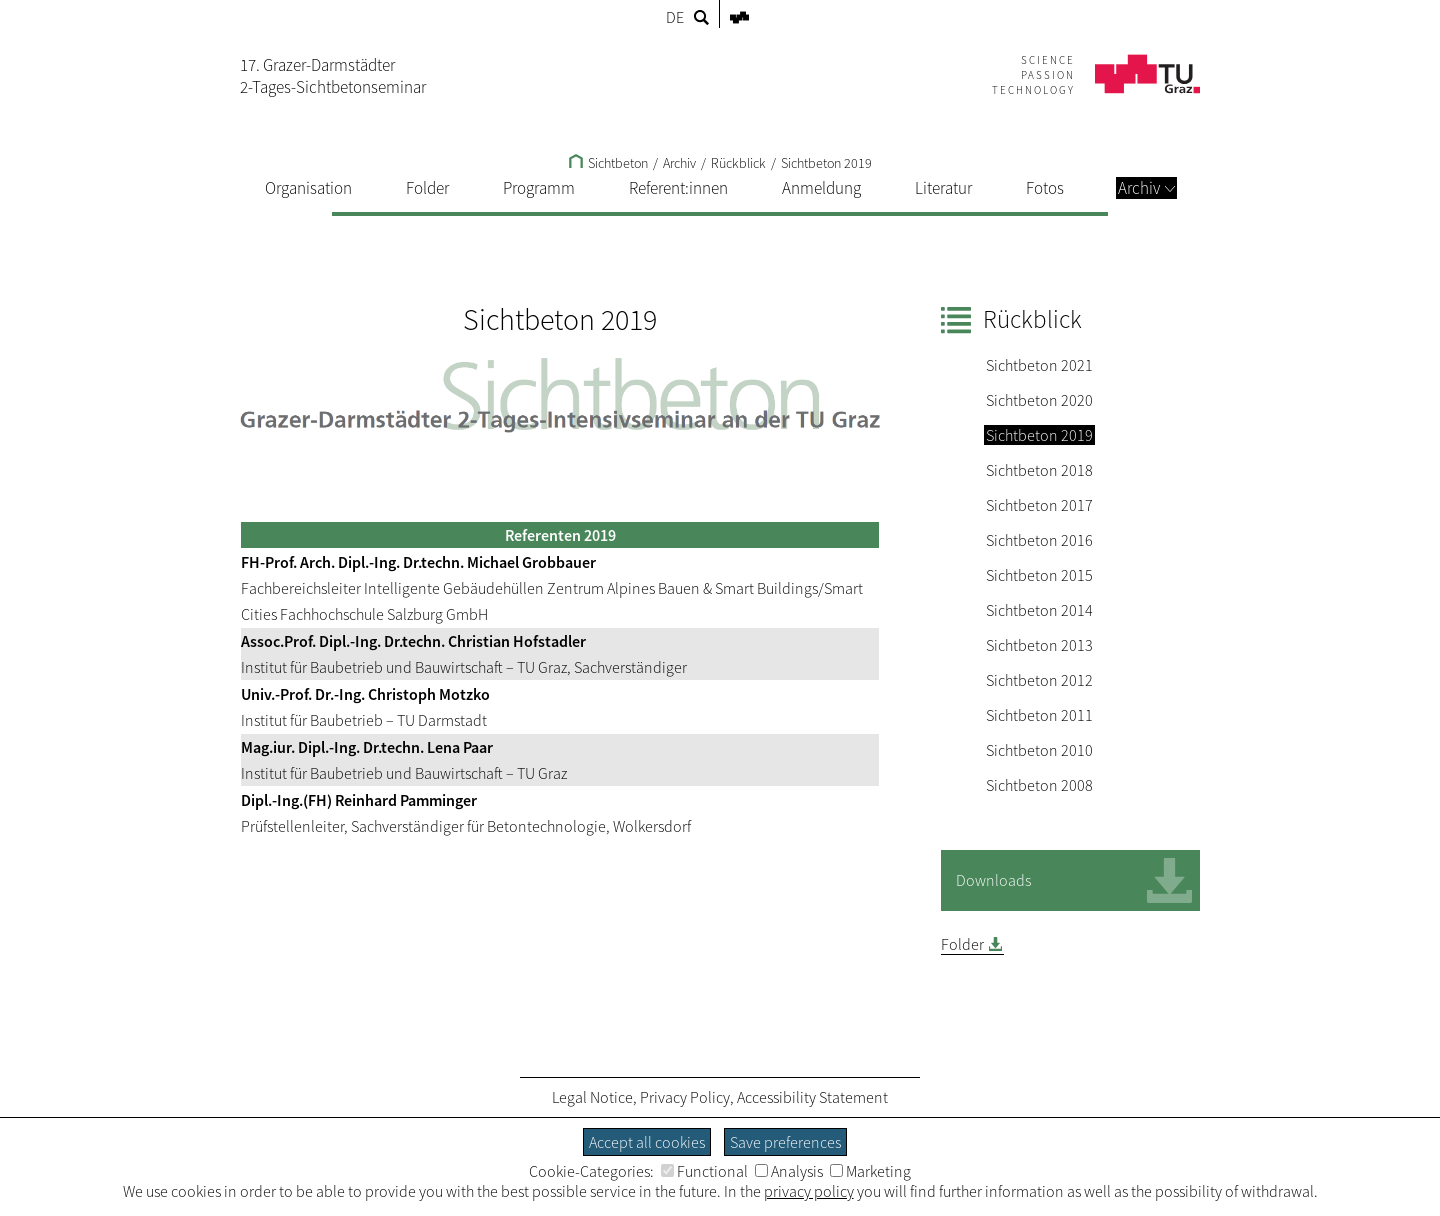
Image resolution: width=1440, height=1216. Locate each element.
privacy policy (809, 1191)
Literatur (943, 188)
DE (675, 17)
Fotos (1045, 188)
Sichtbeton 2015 (1039, 575)
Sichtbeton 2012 (1039, 680)
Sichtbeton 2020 (1039, 400)
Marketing (870, 1171)
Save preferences (785, 1142)
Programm (539, 188)
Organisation (308, 188)
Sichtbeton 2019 (826, 163)
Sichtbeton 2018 (1039, 470)
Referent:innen (678, 188)
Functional (704, 1171)
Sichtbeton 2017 (1039, 505)
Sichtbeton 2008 (1039, 785)
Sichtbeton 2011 (1039, 715)
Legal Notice (592, 1097)
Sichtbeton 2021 (1039, 365)
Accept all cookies (647, 1142)
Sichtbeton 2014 (1039, 610)
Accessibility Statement (812, 1097)
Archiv (1146, 188)
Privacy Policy (685, 1097)
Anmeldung (821, 188)
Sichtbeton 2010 (1039, 750)
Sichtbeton (608, 163)
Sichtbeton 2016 (1039, 540)
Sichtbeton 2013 (1039, 645)
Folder (427, 188)
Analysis (789, 1171)
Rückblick (738, 163)
